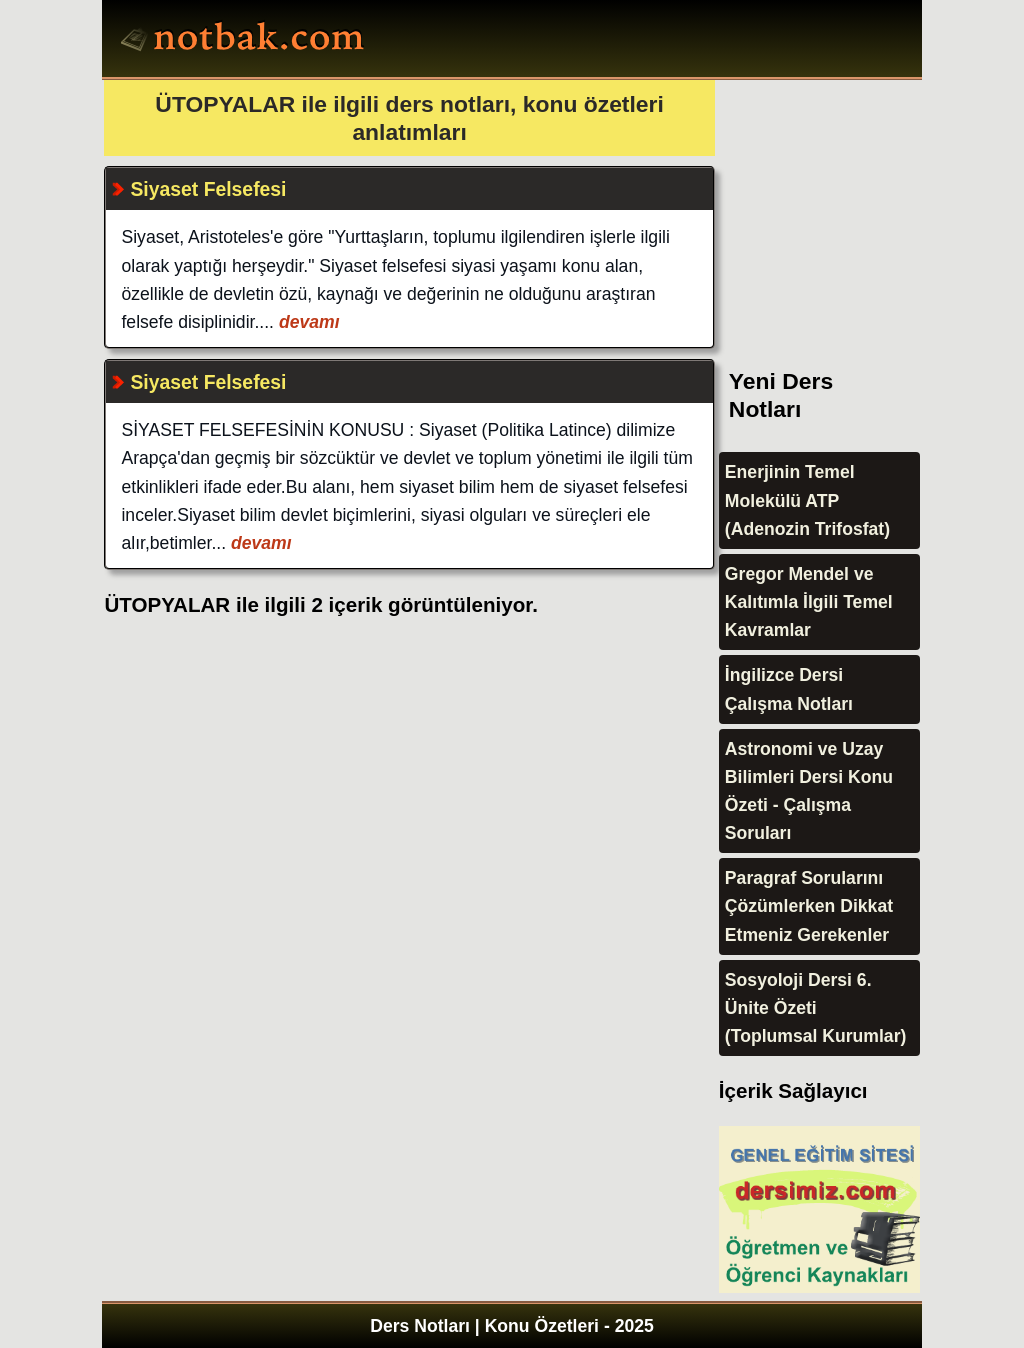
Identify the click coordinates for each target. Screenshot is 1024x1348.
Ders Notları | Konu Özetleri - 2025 (512, 1326)
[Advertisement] (869, 205)
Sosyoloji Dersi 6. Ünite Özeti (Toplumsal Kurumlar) (816, 1008)
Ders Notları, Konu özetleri (245, 41)
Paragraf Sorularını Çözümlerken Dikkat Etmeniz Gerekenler (809, 906)
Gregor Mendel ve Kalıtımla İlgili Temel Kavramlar (809, 602)
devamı (307, 322)
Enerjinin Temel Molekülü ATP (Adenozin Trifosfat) (807, 500)
